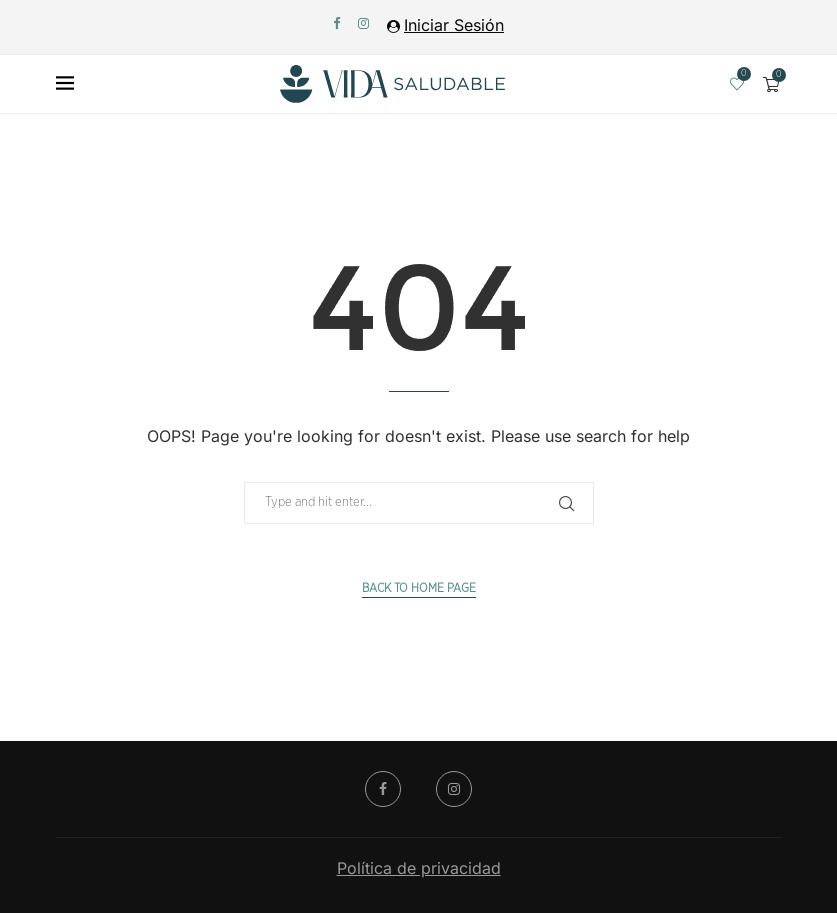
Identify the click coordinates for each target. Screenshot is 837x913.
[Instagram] (363, 23)
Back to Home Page (419, 588)
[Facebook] (336, 23)
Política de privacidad (419, 868)
